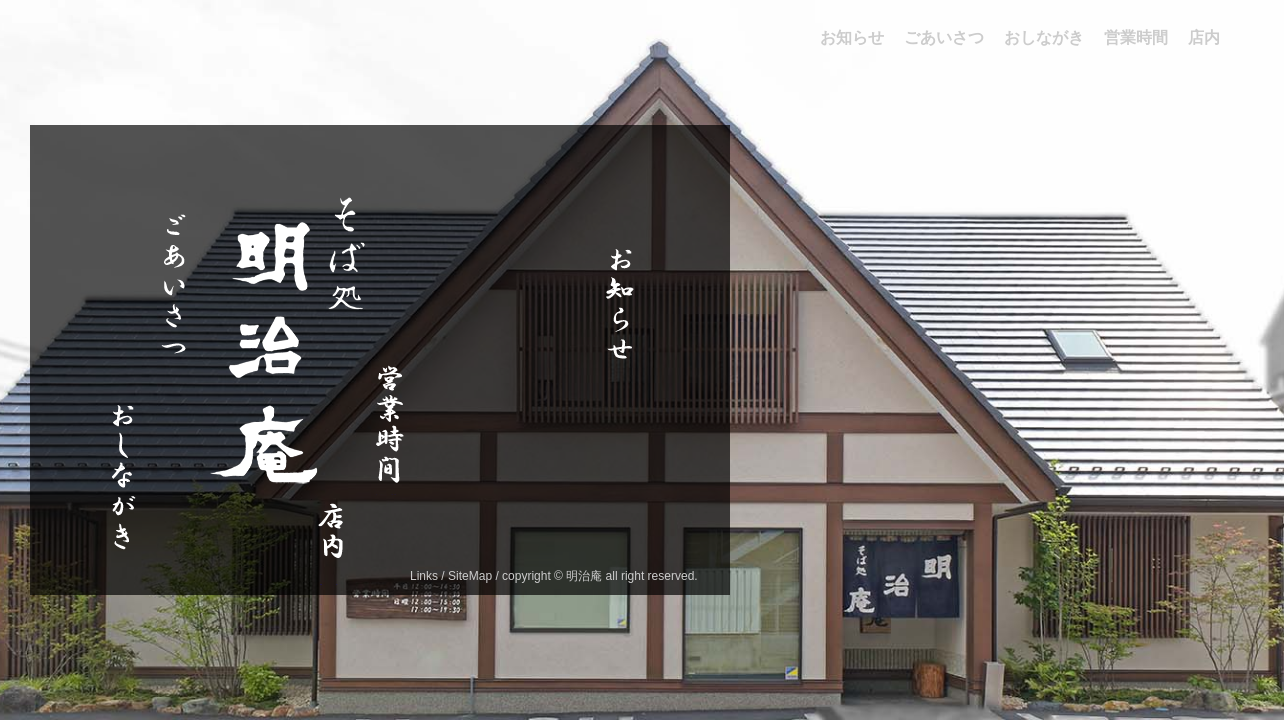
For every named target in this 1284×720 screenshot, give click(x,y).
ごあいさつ (171, 386)
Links (424, 576)
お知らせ (616, 429)
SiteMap (470, 576)
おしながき (119, 581)
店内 (329, 584)
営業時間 (386, 494)
